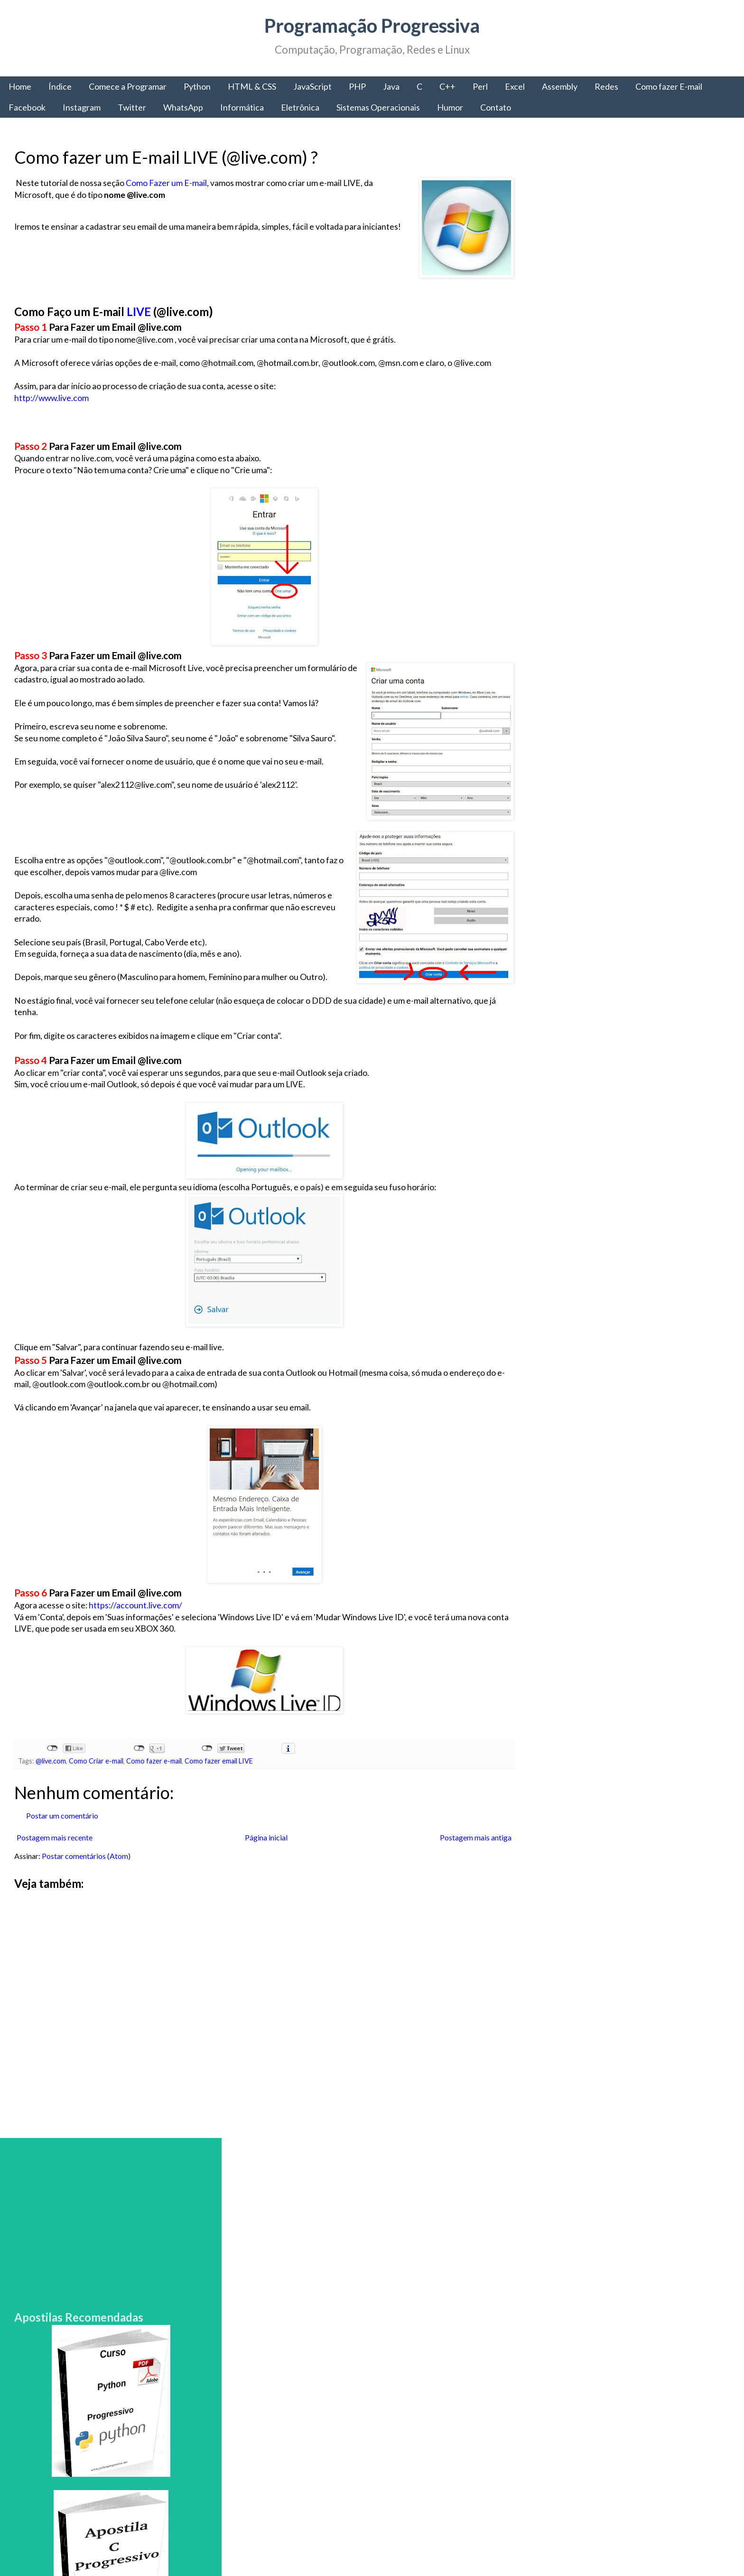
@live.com (51, 1773)
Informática (242, 107)
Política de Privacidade (572, 2486)
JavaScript (312, 86)
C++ (447, 86)
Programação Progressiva (372, 25)
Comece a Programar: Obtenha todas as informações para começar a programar (610, 1916)
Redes (606, 86)
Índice (60, 86)
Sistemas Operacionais (378, 107)
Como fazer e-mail (154, 1773)
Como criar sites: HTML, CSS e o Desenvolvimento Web (637, 2365)
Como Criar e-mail (96, 1773)
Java (391, 86)
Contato (495, 107)
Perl (480, 86)
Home (20, 86)
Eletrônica (300, 107)
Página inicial (262, 1849)
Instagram (82, 107)
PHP (357, 86)
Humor (450, 107)
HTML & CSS (252, 86)
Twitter (132, 107)
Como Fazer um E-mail (166, 183)
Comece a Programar (128, 86)
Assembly (559, 86)
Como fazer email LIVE (219, 1773)
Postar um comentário (62, 1827)
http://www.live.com (51, 398)
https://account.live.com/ (135, 1617)
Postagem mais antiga (468, 1849)
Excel (515, 86)
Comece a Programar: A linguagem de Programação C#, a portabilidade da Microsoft (645, 1844)
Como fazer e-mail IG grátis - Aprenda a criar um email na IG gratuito (648, 2231)
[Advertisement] (260, 2026)
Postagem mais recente (55, 1849)
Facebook (27, 107)
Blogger (490, 2547)
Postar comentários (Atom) (86, 1867)
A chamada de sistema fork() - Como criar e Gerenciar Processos (643, 2298)
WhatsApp (183, 107)
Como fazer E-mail (668, 86)
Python (197, 86)
